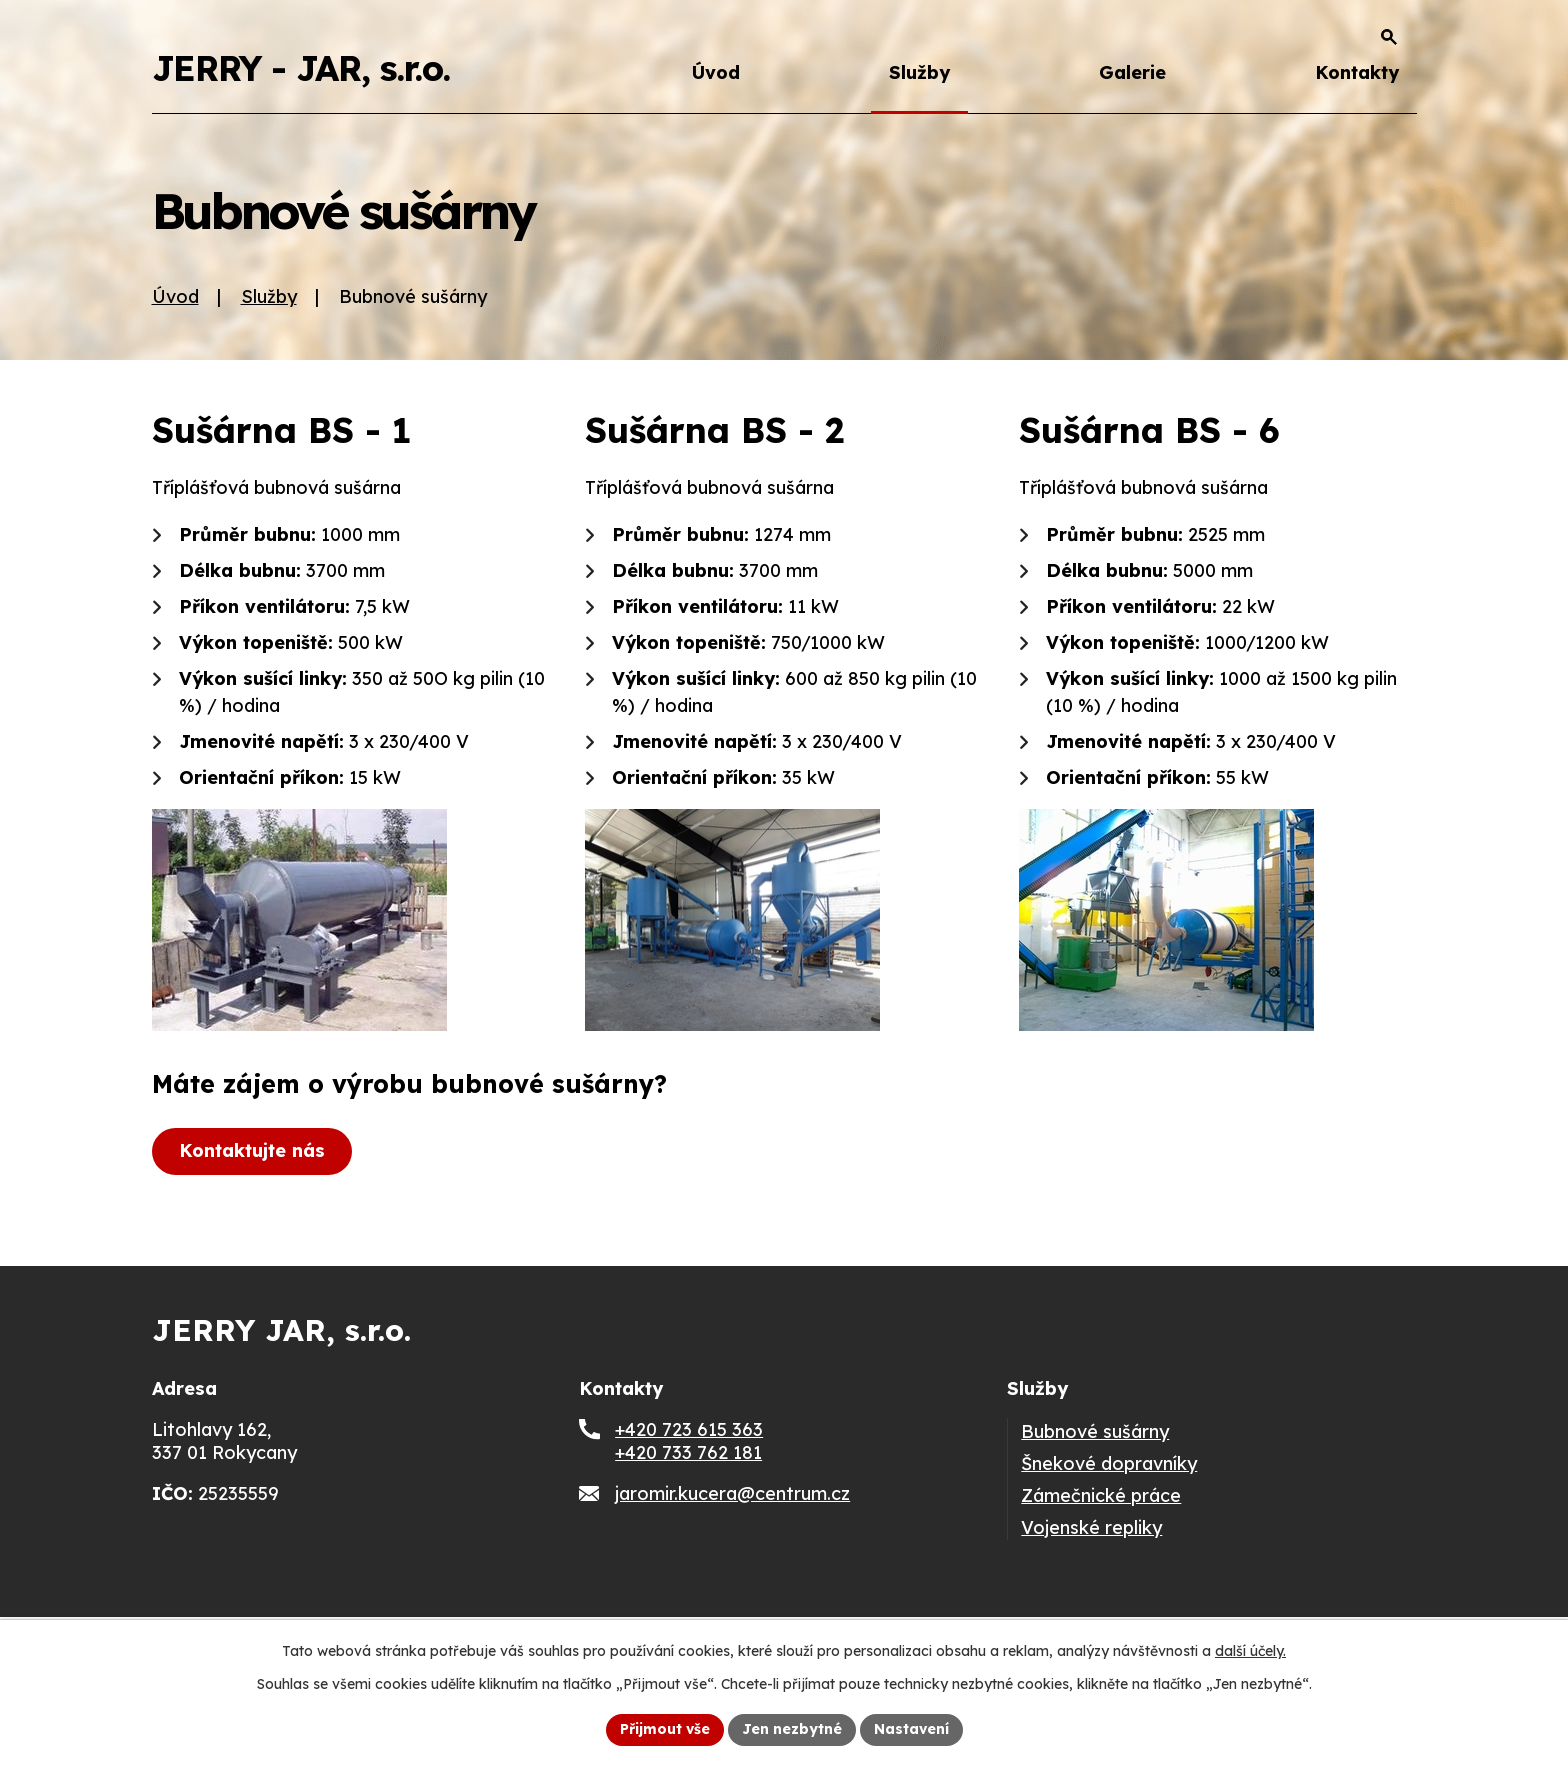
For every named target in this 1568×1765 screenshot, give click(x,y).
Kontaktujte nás (252, 1150)
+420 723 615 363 (689, 1429)
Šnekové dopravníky (1109, 1463)
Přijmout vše (665, 1729)
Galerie (1132, 72)
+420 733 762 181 (688, 1452)
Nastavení (911, 1729)
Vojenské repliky (1091, 1527)
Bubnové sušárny (1095, 1431)
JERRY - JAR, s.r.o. (301, 68)
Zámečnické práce (1101, 1495)
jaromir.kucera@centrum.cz (732, 1493)
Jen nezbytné (792, 1729)
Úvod (716, 72)
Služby (919, 72)
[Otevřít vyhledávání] (1389, 37)
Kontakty (1357, 72)
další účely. (1250, 1651)
